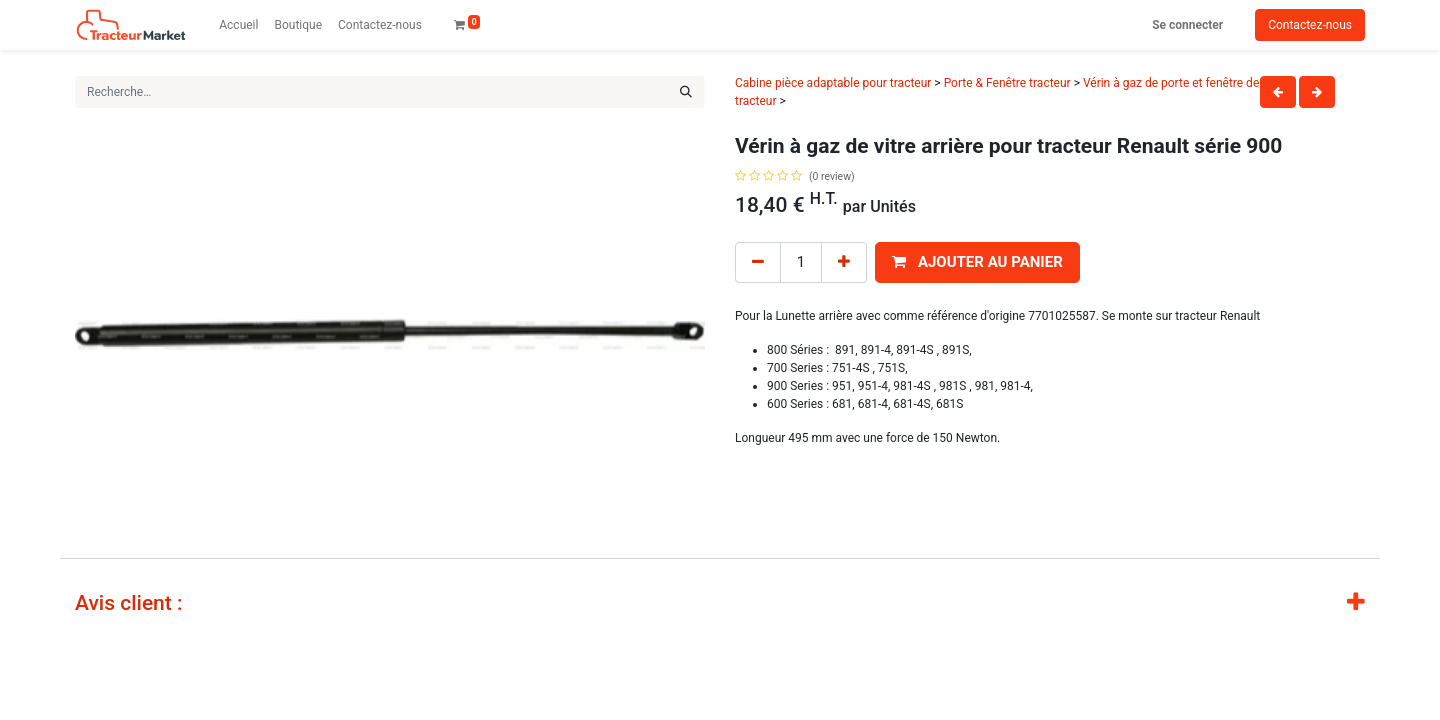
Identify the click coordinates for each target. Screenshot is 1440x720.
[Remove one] (758, 262)
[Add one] (844, 262)
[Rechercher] (686, 92)
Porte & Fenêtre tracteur (1007, 83)
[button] (977, 262)
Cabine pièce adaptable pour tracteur (833, 83)
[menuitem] (238, 25)
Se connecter (1187, 25)
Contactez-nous (1310, 25)
